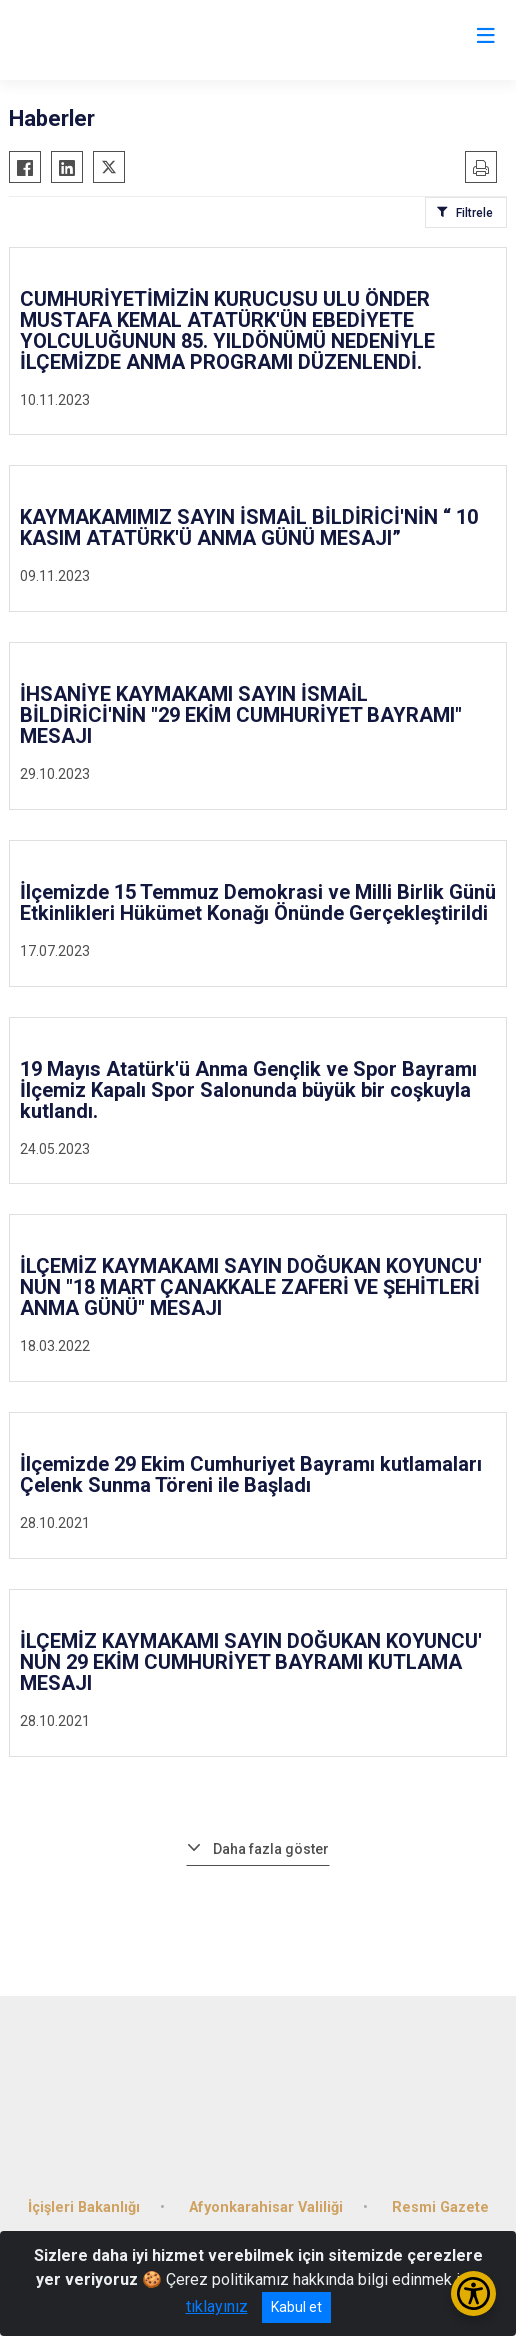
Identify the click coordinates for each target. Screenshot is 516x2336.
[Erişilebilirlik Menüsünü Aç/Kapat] (473, 2293)
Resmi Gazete (440, 2207)
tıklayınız (217, 2306)
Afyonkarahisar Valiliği (266, 2207)
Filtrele (474, 213)
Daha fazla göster (271, 1849)
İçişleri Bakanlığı (84, 2207)
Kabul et (296, 2307)
